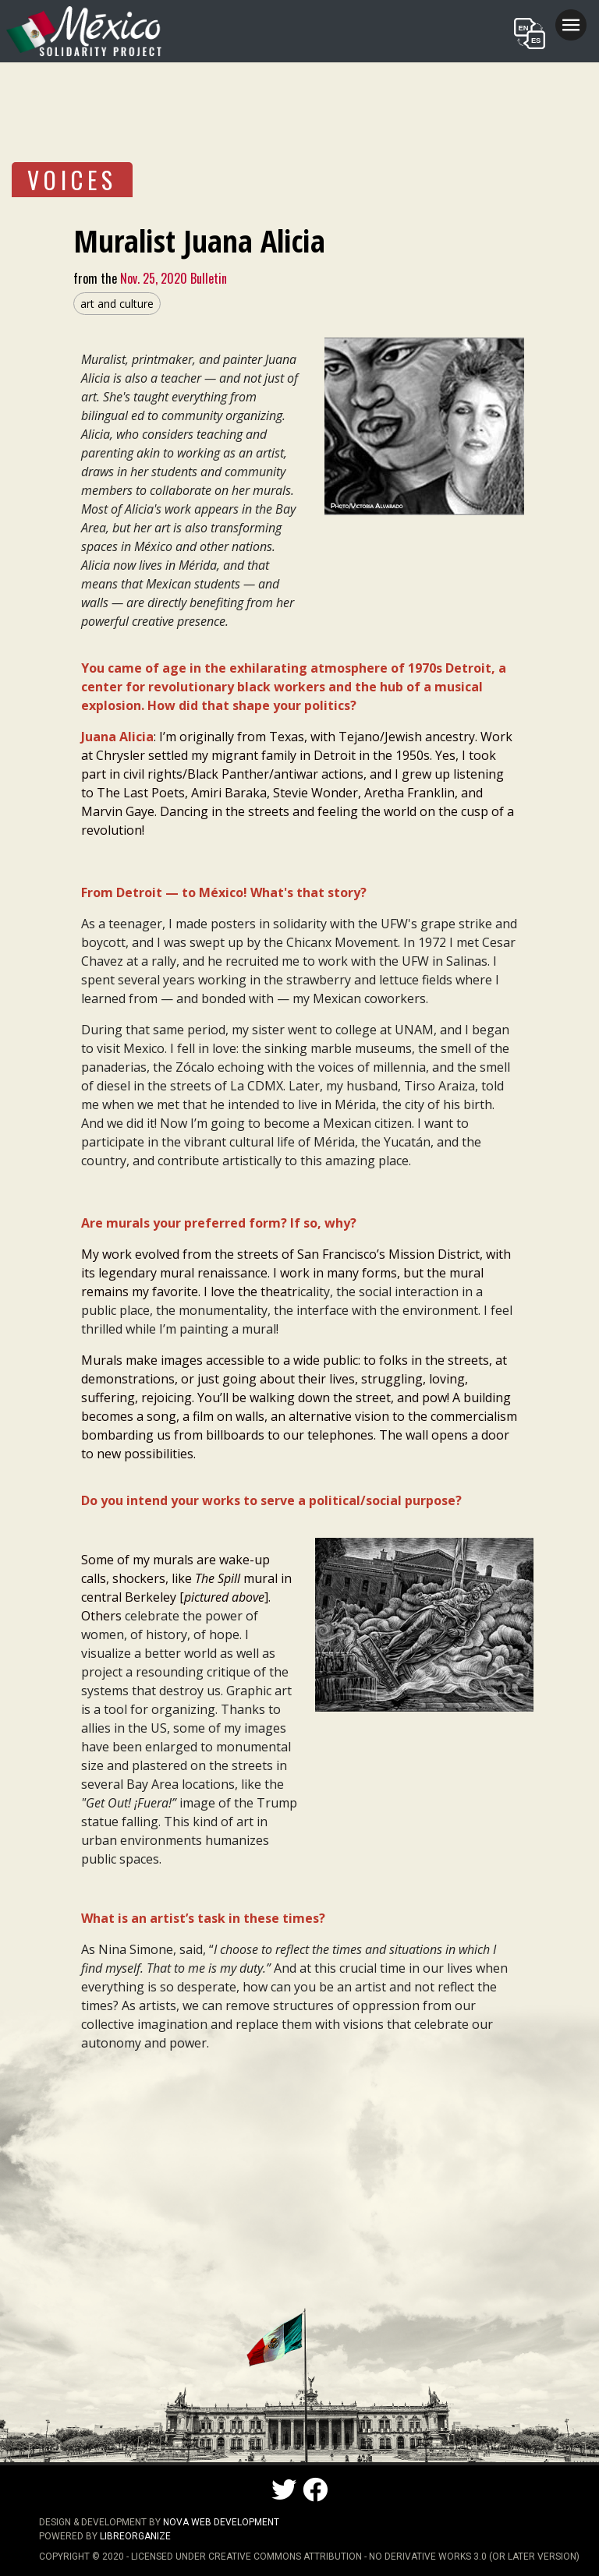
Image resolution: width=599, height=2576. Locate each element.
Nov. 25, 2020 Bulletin (172, 278)
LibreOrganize (135, 2536)
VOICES (72, 179)
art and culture (117, 303)
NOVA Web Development (221, 2522)
